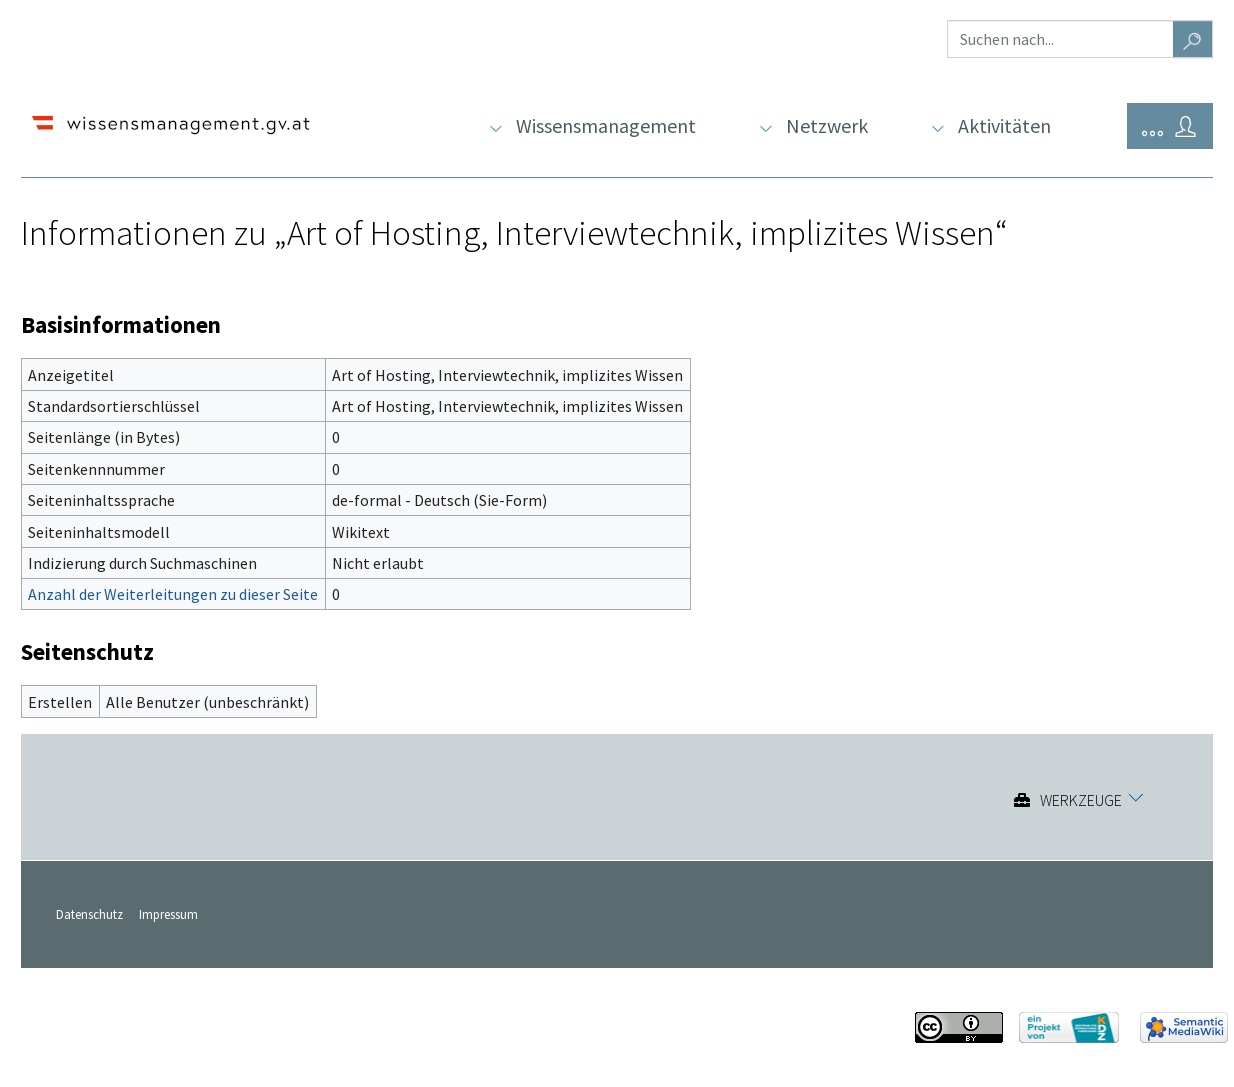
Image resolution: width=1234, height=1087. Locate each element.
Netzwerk (827, 125)
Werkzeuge (1081, 800)
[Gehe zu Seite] (1193, 39)
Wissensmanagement (606, 125)
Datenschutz (89, 914)
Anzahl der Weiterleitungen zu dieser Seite (173, 594)
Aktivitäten (1004, 125)
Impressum (168, 914)
